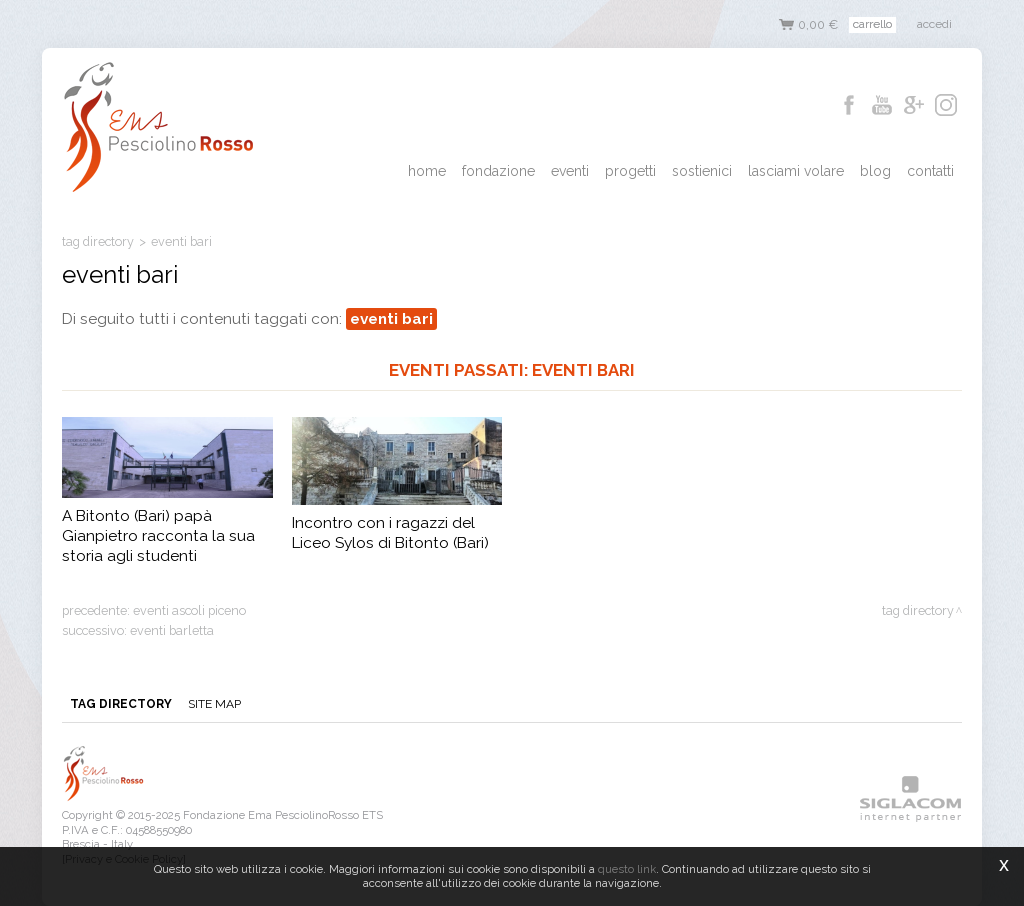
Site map (214, 704)
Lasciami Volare (796, 171)
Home (427, 171)
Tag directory (98, 241)
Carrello (872, 24)
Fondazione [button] (498, 171)
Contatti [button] (930, 171)
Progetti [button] (630, 171)
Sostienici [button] (702, 171)
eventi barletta (172, 630)
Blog (875, 171)
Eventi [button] (570, 171)
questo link (627, 869)
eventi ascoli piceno (189, 610)
